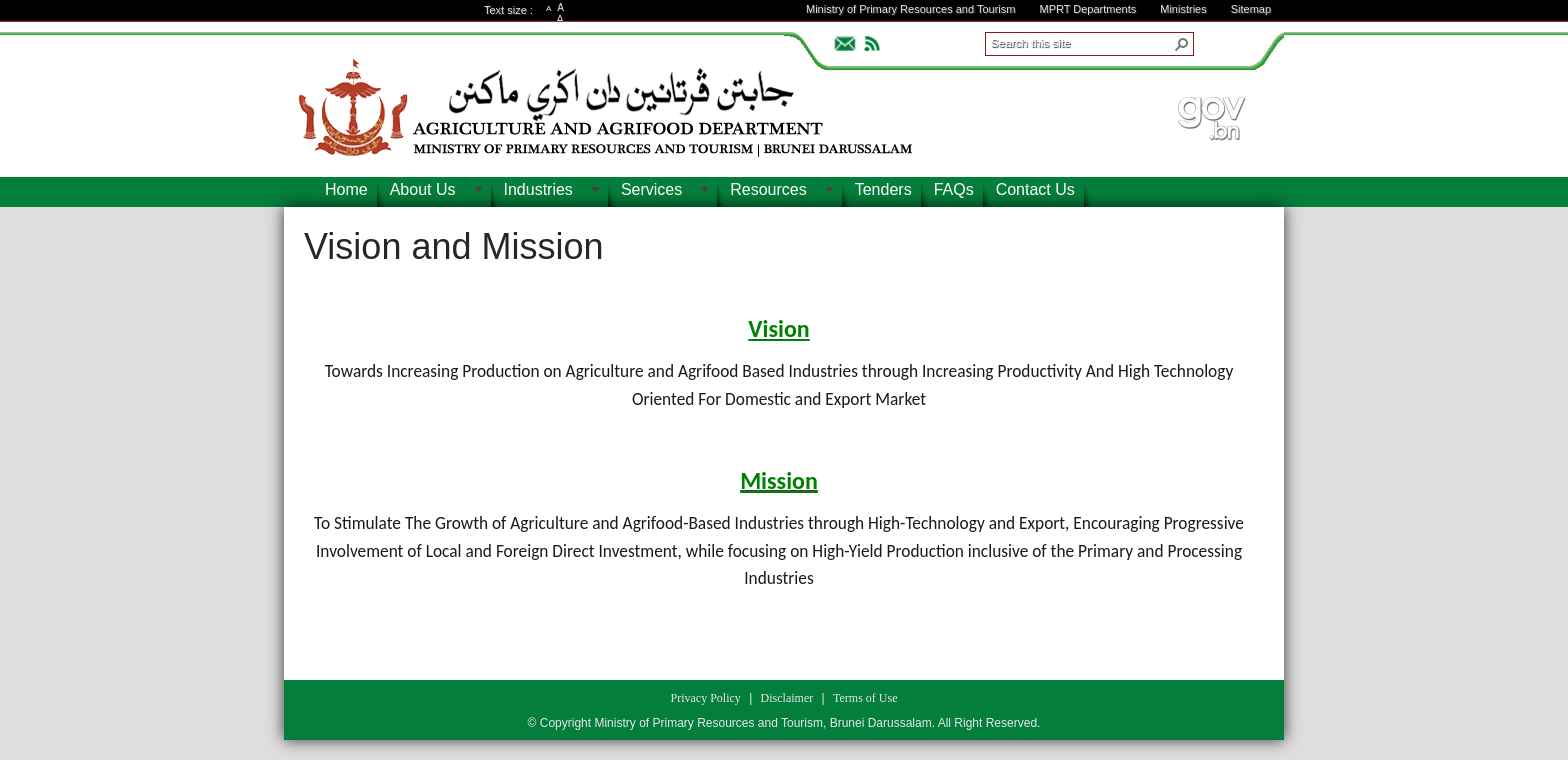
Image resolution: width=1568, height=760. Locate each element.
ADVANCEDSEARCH (1226, 41)
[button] (1182, 44)
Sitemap (1251, 9)
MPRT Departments (1087, 9)
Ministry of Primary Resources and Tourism (910, 9)
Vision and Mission (454, 246)
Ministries (1183, 9)
